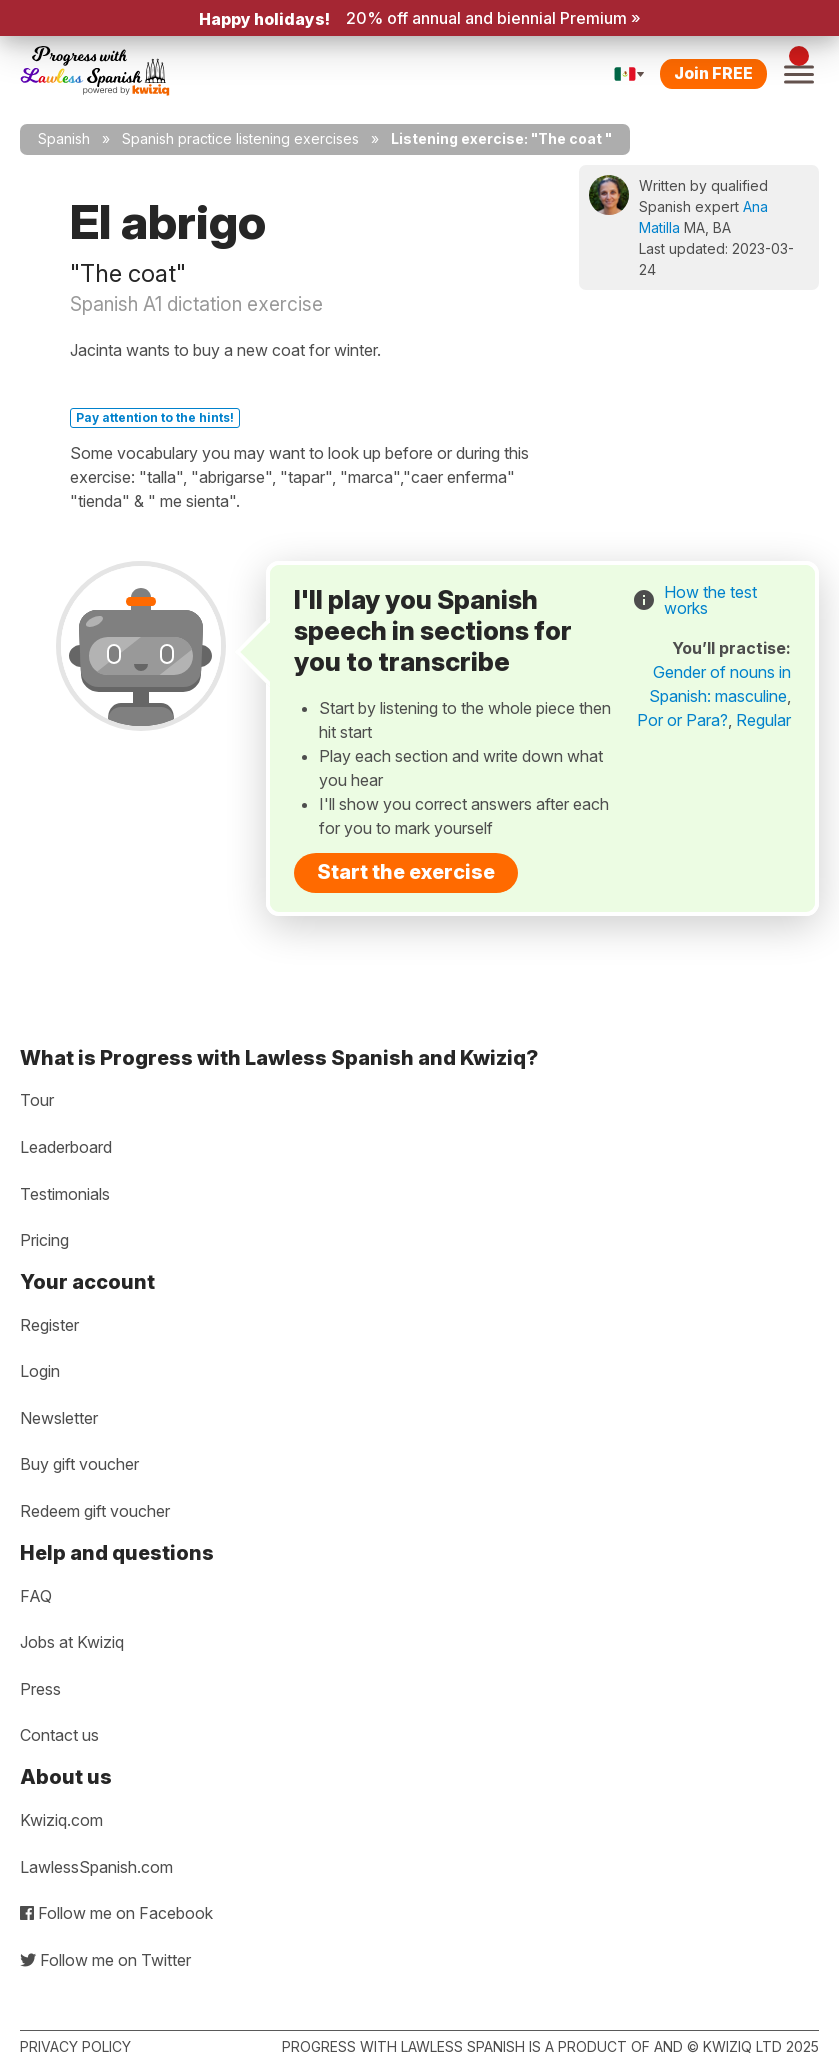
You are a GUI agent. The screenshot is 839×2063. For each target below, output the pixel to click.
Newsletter (59, 1418)
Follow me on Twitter (105, 1960)
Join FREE (713, 73)
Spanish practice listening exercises (240, 138)
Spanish (64, 138)
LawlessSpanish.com (96, 1867)
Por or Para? (682, 720)
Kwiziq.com (61, 1820)
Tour (37, 1100)
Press (40, 1689)
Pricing (44, 1240)
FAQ (36, 1596)
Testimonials (65, 1194)
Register (49, 1325)
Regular (763, 720)
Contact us (59, 1735)
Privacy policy (75, 2046)
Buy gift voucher (79, 1464)
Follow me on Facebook (116, 1913)
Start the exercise (406, 872)
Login (40, 1371)
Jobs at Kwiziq (72, 1642)
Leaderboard (66, 1147)
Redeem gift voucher (95, 1511)
